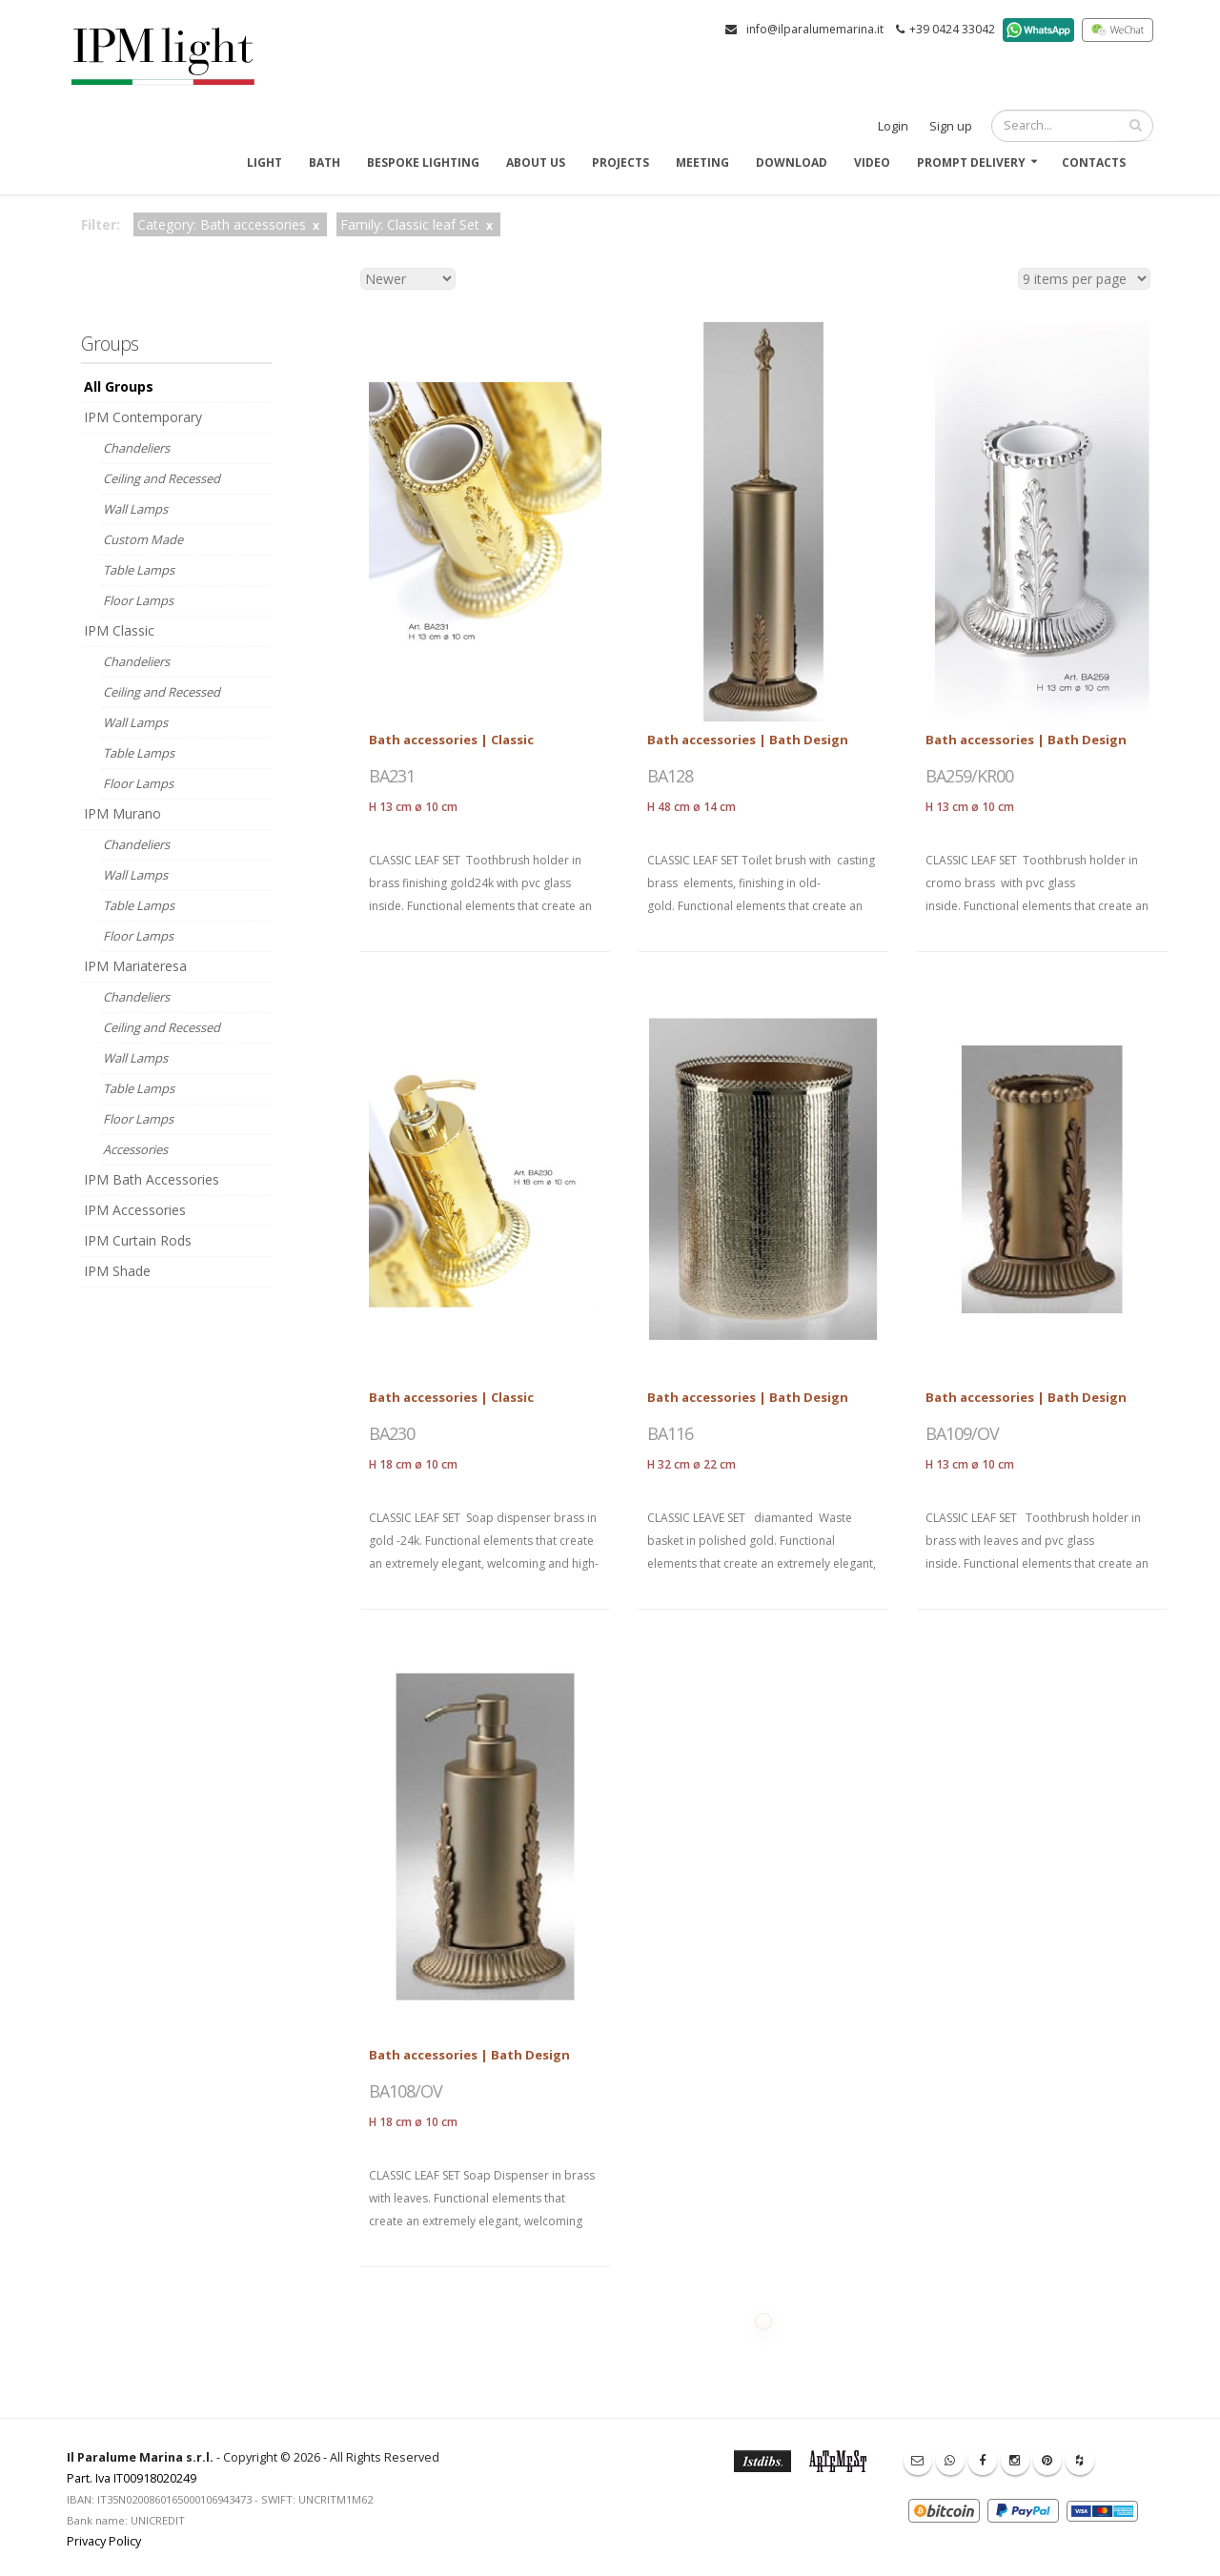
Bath (324, 162)
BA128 (670, 775)
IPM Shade (117, 1271)
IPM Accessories (135, 1210)
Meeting (702, 162)
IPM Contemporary (143, 417)
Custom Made (143, 539)
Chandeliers (136, 447)
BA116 (670, 1433)
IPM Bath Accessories (151, 1179)
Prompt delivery (971, 162)
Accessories (135, 1149)
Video (872, 162)
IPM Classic (119, 630)
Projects (620, 162)
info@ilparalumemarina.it (815, 29)
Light (264, 162)
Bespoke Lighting (423, 162)
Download (791, 162)
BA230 (392, 1433)
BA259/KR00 (969, 775)
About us (535, 162)
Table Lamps (138, 569)
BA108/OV (405, 2090)
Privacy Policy (104, 2541)
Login (893, 126)
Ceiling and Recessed (161, 478)
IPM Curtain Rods (138, 1240)
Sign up (950, 126)
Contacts (1094, 162)
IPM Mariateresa (135, 966)
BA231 (392, 775)
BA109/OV (962, 1433)
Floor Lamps (138, 600)
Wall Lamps (135, 508)
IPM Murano (122, 813)
